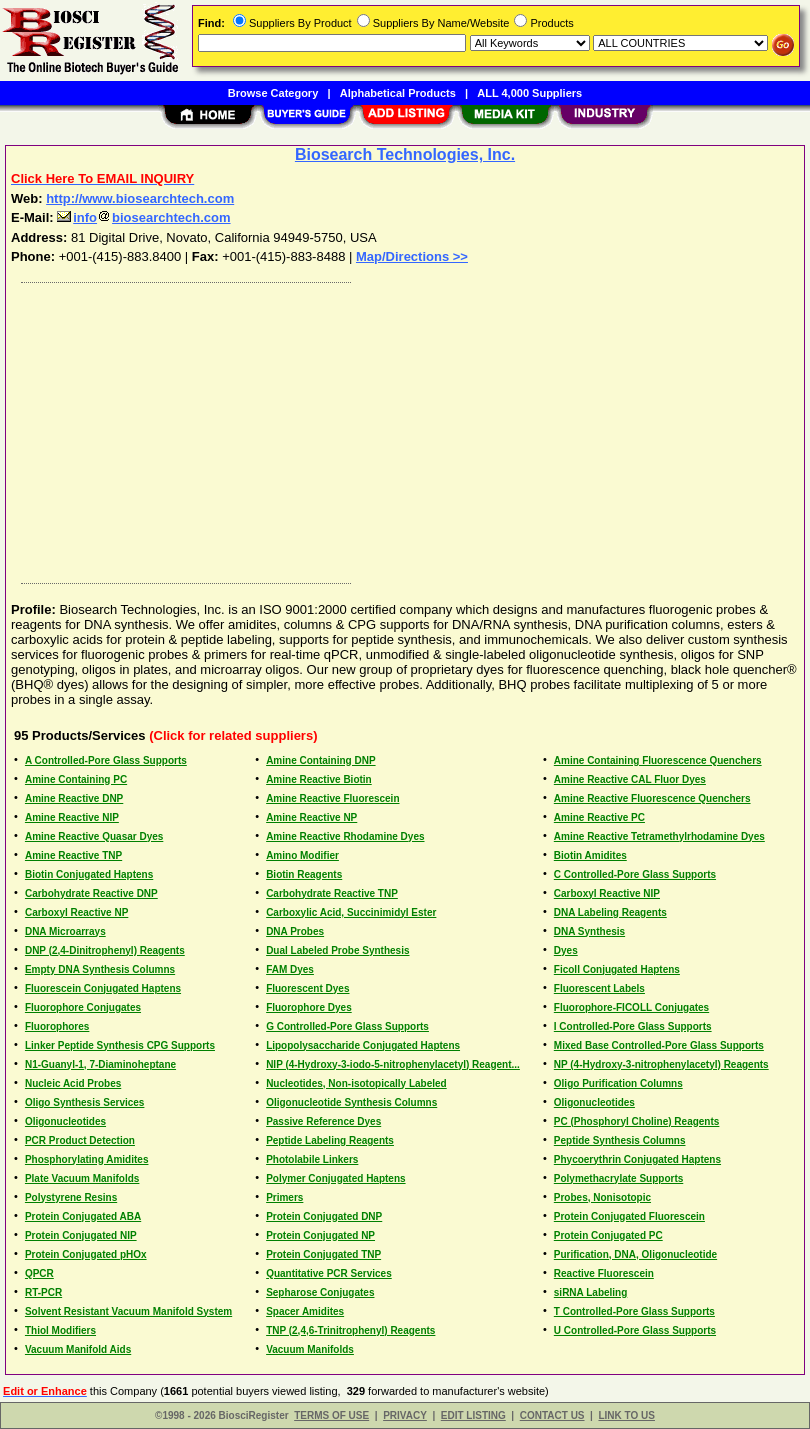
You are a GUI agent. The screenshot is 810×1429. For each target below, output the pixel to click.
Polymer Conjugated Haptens (335, 1178)
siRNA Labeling (591, 1292)
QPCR (39, 1273)
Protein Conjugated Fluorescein (629, 1216)
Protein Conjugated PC (608, 1235)
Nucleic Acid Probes (73, 1083)
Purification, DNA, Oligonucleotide (635, 1254)
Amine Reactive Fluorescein (332, 798)
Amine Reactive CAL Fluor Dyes (630, 779)
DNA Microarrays (65, 931)
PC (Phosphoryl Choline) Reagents (637, 1121)
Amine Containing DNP (320, 760)
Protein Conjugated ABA (83, 1216)
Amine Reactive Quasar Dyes (94, 836)
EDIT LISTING (473, 1415)
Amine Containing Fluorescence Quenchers (658, 760)
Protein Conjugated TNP (323, 1254)
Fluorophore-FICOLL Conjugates (631, 1007)
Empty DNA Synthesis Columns (100, 969)
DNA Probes (295, 931)
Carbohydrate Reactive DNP (91, 893)
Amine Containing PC (76, 779)
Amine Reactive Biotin (319, 779)
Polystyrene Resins (71, 1197)
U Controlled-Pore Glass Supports (635, 1330)
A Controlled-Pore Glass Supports (106, 760)
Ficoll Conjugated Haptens (617, 969)
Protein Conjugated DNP (324, 1216)
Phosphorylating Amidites (87, 1159)
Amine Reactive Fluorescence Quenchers (652, 798)
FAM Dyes (290, 969)
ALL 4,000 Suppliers (529, 93)
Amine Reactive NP (311, 817)
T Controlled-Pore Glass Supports (634, 1311)
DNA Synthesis (589, 931)
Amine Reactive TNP (73, 855)
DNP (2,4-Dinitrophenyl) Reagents (105, 950)
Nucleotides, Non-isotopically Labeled (356, 1083)
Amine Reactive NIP (72, 817)
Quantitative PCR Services (329, 1273)
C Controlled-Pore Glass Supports (635, 874)
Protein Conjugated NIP (81, 1235)
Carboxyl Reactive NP (76, 912)
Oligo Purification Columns (618, 1083)
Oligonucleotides (594, 1102)
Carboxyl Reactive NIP (607, 893)
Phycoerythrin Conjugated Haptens (637, 1159)
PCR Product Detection (80, 1140)
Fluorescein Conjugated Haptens (103, 988)
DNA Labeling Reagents (610, 912)
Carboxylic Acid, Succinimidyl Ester (351, 912)
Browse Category (273, 93)
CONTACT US (552, 1415)
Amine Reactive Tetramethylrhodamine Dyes (659, 836)
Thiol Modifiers (60, 1330)
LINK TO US (626, 1415)
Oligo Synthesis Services (85, 1102)
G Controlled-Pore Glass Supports (347, 1026)
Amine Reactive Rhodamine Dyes (345, 836)
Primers (284, 1197)
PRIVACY (405, 1415)
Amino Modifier (302, 855)
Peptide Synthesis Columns (620, 1140)
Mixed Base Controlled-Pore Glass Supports (659, 1045)
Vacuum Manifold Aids (78, 1349)
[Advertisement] (401, 428)
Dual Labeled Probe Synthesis (337, 950)
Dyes (566, 950)
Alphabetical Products (398, 93)
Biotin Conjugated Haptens (89, 874)
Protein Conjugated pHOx (86, 1254)
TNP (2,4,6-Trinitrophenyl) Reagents (350, 1330)
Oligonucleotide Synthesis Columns (351, 1102)
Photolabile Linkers (312, 1159)
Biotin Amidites (590, 855)
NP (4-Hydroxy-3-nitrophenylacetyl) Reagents (661, 1064)
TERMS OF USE (331, 1415)
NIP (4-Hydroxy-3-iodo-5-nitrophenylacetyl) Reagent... (393, 1064)
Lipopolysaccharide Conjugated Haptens (363, 1045)
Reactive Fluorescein (604, 1273)
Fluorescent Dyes (307, 988)
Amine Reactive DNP (74, 798)
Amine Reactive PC (599, 817)
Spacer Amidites (305, 1311)
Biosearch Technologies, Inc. (405, 154)
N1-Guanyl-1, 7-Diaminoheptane (100, 1064)
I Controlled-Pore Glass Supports (633, 1026)
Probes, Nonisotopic (602, 1197)
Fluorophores (57, 1026)
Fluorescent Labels (599, 988)
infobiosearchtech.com (143, 217)
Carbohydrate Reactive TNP (332, 893)
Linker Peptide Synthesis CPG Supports (120, 1045)
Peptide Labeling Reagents (330, 1140)
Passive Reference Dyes (323, 1121)
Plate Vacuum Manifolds (82, 1178)
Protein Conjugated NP (320, 1235)
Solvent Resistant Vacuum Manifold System (128, 1311)
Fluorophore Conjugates (83, 1007)
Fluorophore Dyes (309, 1007)
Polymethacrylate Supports (618, 1178)
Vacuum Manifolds (310, 1349)
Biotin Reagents (304, 874)
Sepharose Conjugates (320, 1292)
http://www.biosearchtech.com (140, 198)
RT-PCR (43, 1292)
